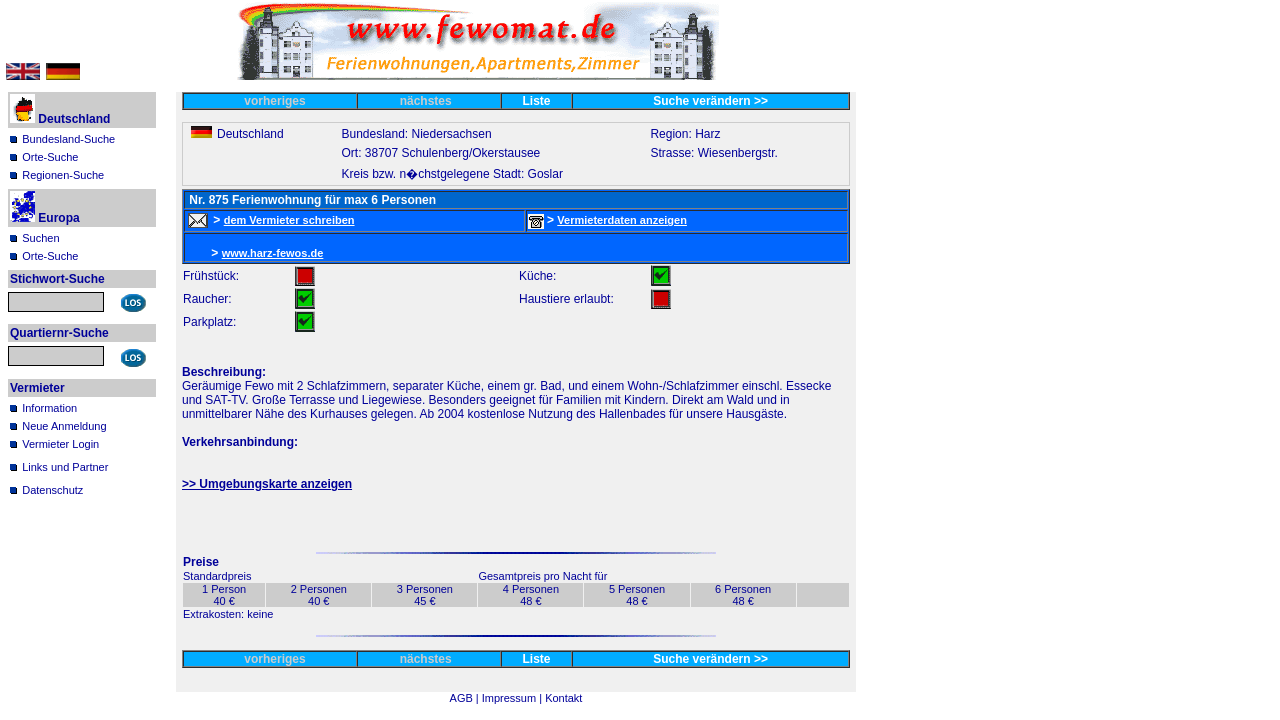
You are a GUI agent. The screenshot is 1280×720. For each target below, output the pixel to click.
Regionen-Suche (63, 175)
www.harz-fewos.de (273, 253)
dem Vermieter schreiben (289, 220)
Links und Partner (65, 467)
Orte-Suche (50, 157)
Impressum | (513, 698)
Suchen (40, 238)
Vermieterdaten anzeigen (622, 220)
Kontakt (563, 698)
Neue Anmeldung (64, 426)
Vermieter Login (60, 444)
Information (49, 408)
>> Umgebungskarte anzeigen (267, 484)
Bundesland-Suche (68, 139)
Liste (537, 101)
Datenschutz (52, 490)
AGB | (466, 698)
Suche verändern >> (710, 101)
